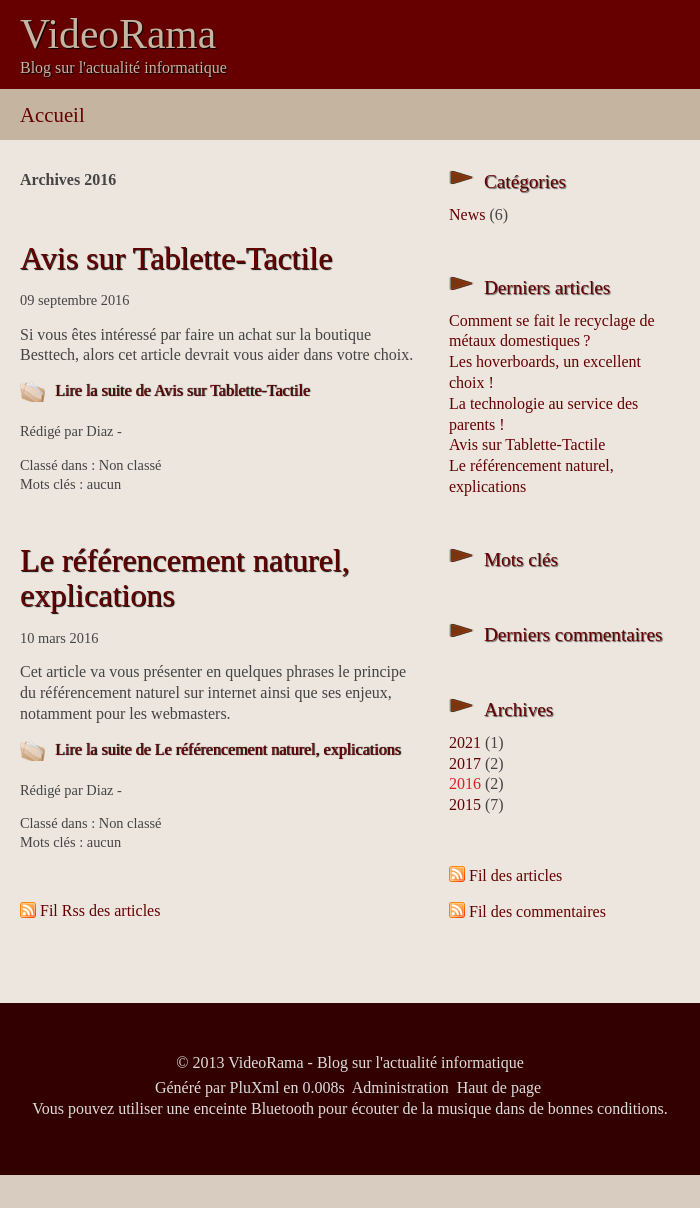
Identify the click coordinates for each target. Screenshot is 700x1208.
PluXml (255, 1087)
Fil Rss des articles (100, 910)
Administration (400, 1087)
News (467, 214)
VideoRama (118, 34)
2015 (465, 804)
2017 (465, 763)
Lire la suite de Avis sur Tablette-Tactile (182, 390)
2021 (465, 742)
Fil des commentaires (537, 911)
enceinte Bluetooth (254, 1108)
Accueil (52, 114)
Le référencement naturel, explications (185, 577)
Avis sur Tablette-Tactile (176, 258)
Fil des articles (515, 875)
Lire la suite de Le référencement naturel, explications (228, 749)
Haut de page (499, 1087)
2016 (465, 783)
